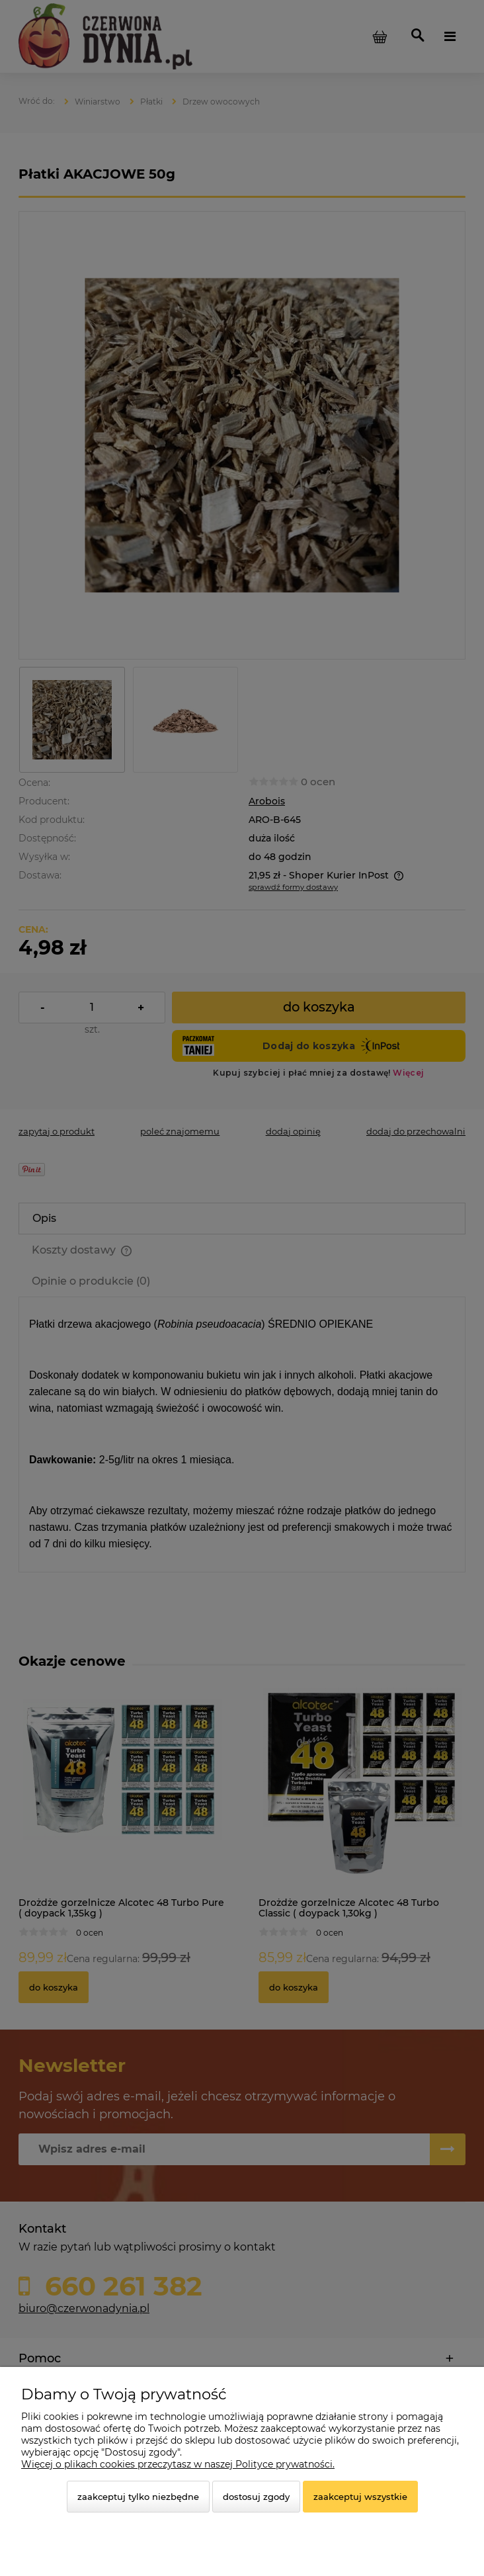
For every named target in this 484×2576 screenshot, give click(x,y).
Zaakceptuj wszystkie (360, 2496)
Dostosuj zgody (256, 2496)
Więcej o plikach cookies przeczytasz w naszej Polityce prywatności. (178, 2464)
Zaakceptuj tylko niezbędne (138, 2496)
